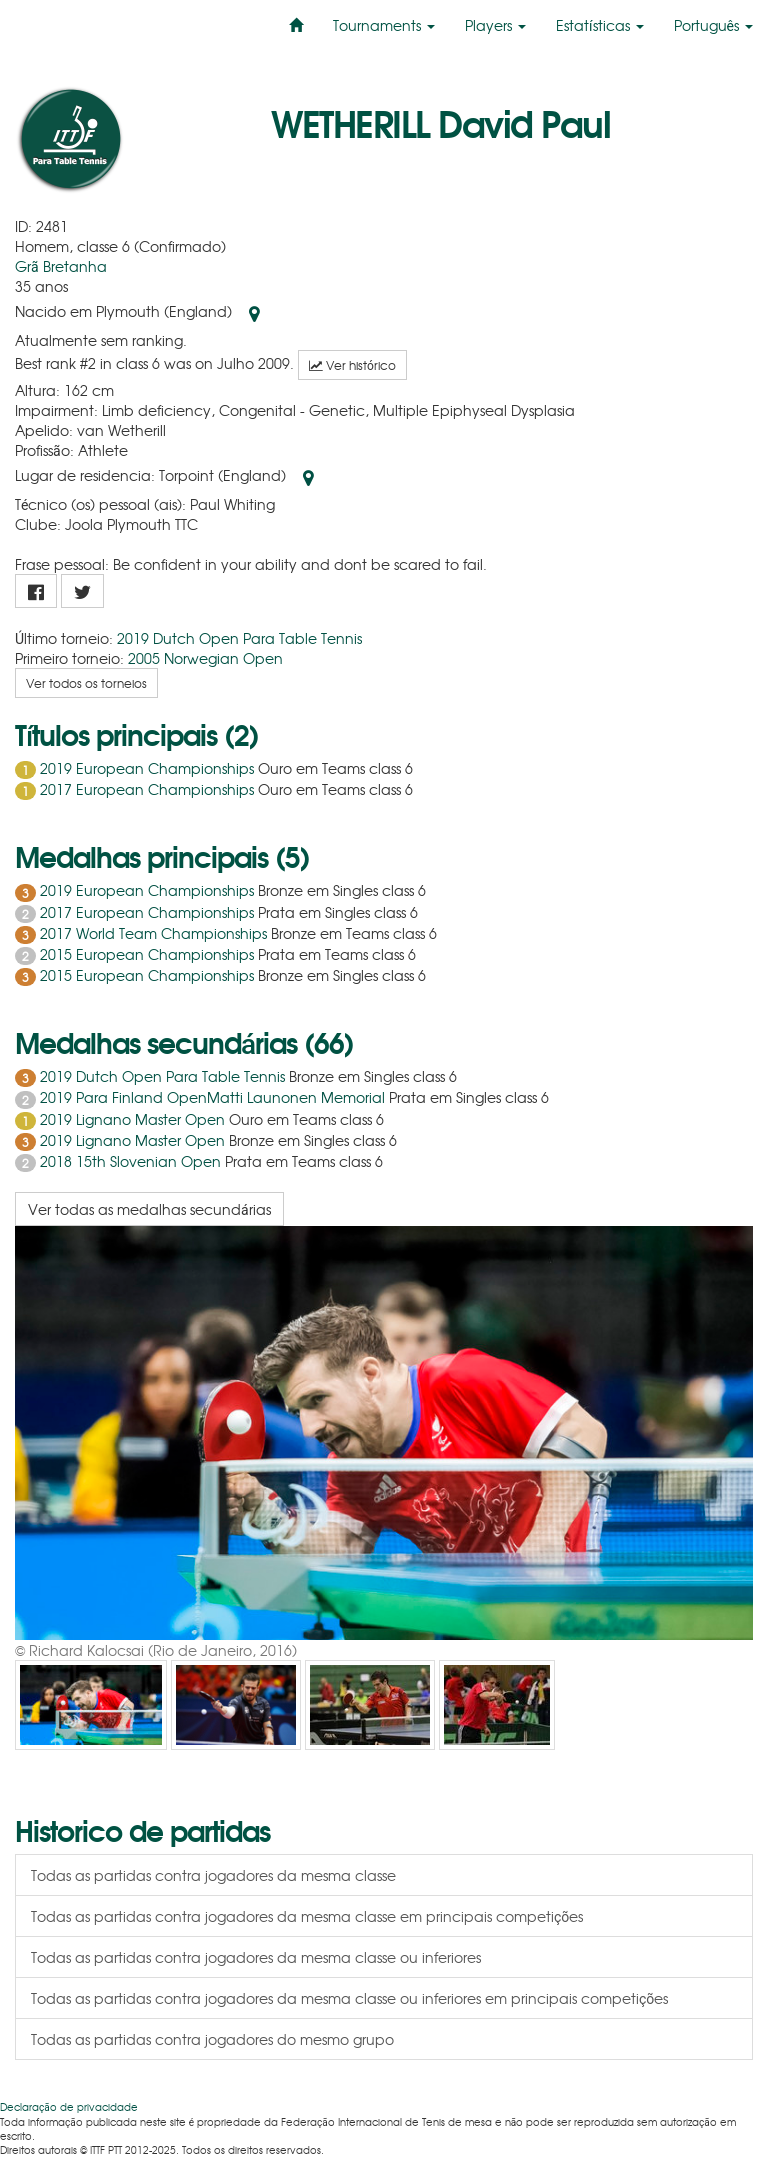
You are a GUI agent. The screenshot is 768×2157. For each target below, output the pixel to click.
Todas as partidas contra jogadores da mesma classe (213, 1875)
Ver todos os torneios (86, 683)
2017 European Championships (147, 789)
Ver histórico (352, 365)
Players (495, 25)
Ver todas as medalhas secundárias (149, 1209)
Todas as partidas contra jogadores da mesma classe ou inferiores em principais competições (349, 1998)
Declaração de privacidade (69, 2106)
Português (713, 25)
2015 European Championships (147, 954)
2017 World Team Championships (153, 933)
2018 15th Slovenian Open (130, 1161)
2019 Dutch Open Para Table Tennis (239, 638)
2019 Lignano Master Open (132, 1119)
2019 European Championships (147, 768)
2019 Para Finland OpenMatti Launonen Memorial (212, 1097)
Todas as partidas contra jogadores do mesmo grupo (212, 2039)
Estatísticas (599, 25)
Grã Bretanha (61, 266)
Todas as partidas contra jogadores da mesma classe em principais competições (307, 1916)
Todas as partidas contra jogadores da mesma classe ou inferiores (256, 1957)
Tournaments (384, 25)
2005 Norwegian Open (205, 658)
